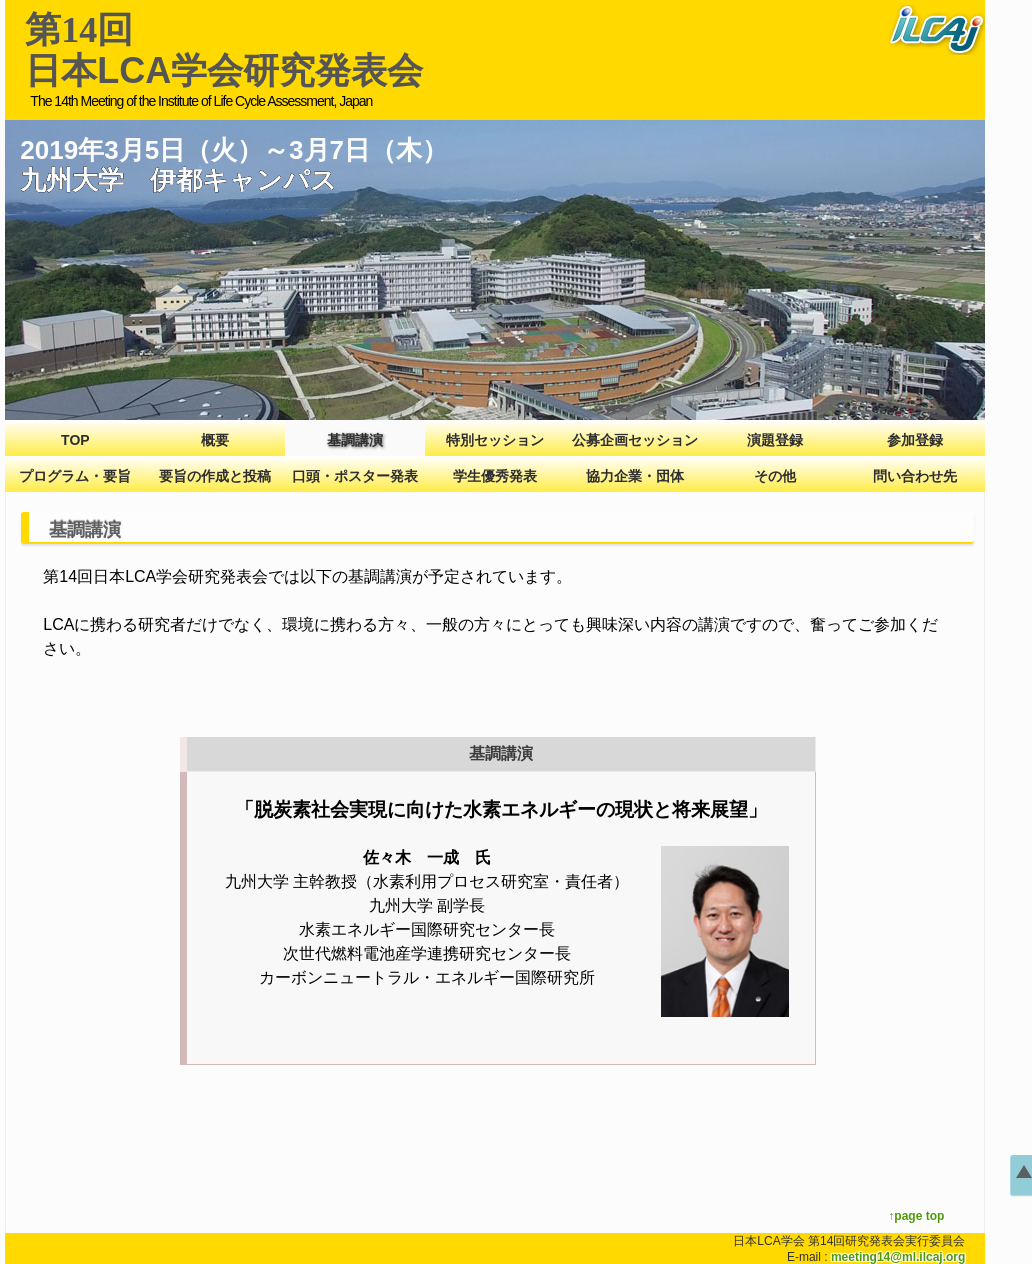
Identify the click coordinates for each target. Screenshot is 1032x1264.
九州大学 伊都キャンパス (178, 180)
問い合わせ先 (915, 476)
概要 (215, 440)
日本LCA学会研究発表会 (224, 50)
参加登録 (915, 440)
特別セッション (495, 440)
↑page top (916, 1216)
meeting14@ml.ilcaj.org (898, 1257)
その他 (775, 476)
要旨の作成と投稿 (215, 476)
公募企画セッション (635, 440)
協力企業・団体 (635, 476)
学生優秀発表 (495, 476)
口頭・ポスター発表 (355, 476)
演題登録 (775, 440)
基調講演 (355, 440)
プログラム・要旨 (75, 476)
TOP (75, 440)
